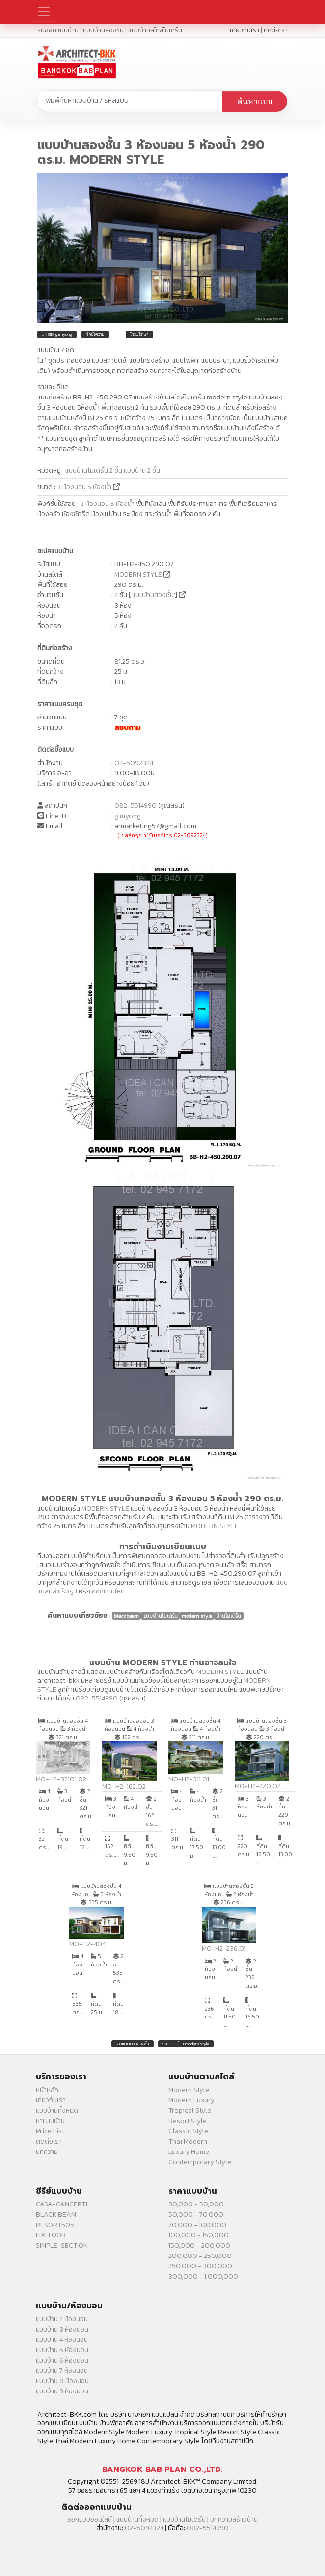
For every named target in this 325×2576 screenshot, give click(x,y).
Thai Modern (187, 2141)
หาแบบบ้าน (50, 2121)
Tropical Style (189, 2110)
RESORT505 (55, 2225)
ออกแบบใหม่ (108, 1591)
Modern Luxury (191, 2100)
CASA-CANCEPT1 (61, 2204)
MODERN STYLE (138, 574)
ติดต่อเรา (276, 30)
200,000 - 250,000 (200, 2256)
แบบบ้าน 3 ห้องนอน (62, 2329)
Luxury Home (188, 2152)
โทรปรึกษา (139, 334)
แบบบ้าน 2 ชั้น (142, 470)
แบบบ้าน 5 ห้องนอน (62, 2350)
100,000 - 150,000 (198, 2235)
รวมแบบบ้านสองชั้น (132, 2043)
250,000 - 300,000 (200, 2266)
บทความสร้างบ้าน (234, 2519)
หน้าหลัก (47, 2090)
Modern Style (188, 2090)
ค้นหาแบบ (254, 101)
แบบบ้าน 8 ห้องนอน (62, 2381)
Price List (50, 2131)
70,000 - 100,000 (197, 2225)
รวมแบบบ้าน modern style (185, 2043)
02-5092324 (133, 763)
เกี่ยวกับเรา (244, 30)
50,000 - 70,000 (195, 2214)
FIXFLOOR (51, 2235)
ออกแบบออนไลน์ (89, 2519)
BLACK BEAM (56, 2214)
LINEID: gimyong (57, 334)
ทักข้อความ (95, 334)
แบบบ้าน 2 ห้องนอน (62, 2319)
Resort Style (187, 2121)
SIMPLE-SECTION (62, 2245)
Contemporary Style (199, 2162)
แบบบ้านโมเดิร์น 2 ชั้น (93, 470)
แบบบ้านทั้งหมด (57, 2110)
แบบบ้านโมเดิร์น (184, 2519)
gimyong (127, 816)
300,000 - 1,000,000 (203, 2276)
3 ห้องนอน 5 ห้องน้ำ (85, 487)
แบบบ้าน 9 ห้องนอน (62, 2391)
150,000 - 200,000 (199, 2245)
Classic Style (188, 2131)
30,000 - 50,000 (196, 2204)
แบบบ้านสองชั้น (153, 595)
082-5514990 (135, 805)
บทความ (47, 2152)
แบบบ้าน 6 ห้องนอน (62, 2360)
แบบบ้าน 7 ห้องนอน (62, 2370)
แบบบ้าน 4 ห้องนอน (62, 2340)
